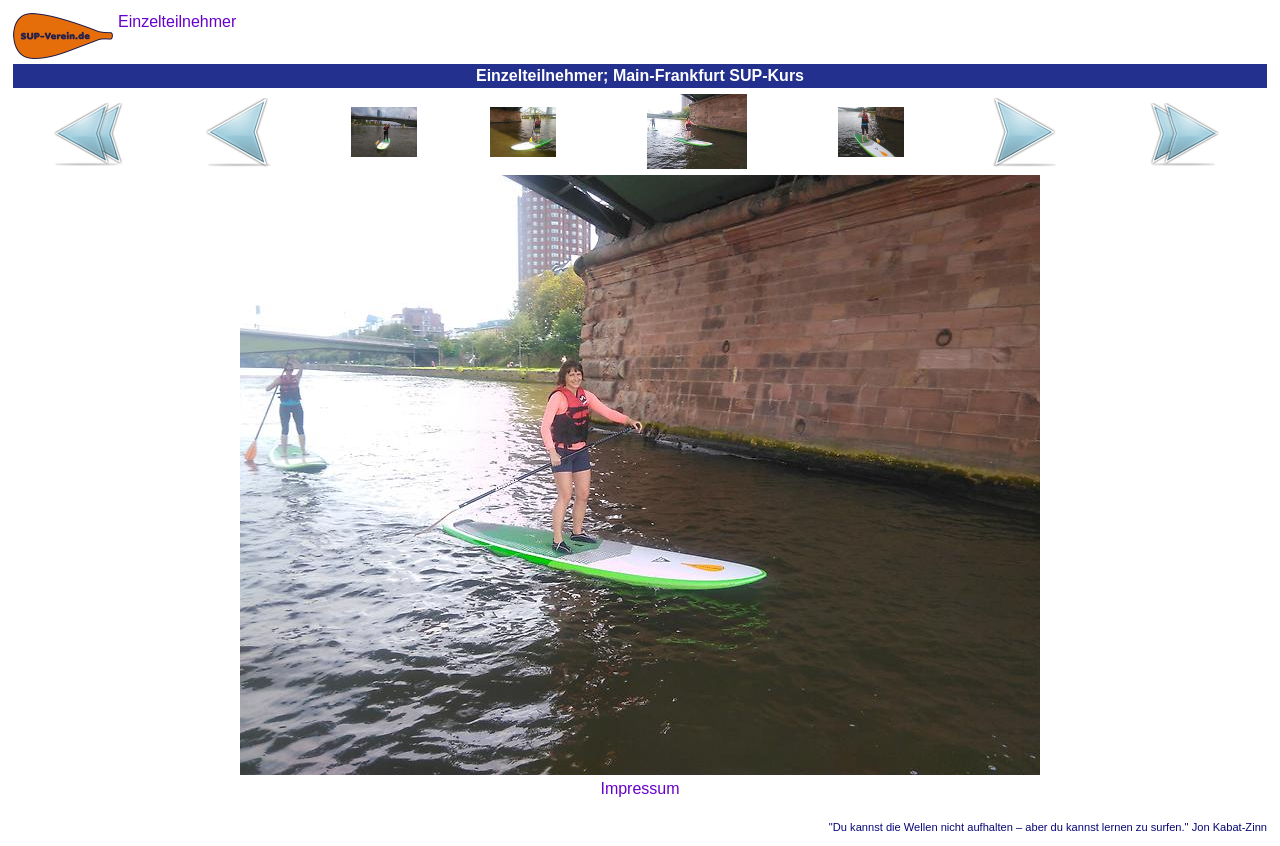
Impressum (639, 788)
